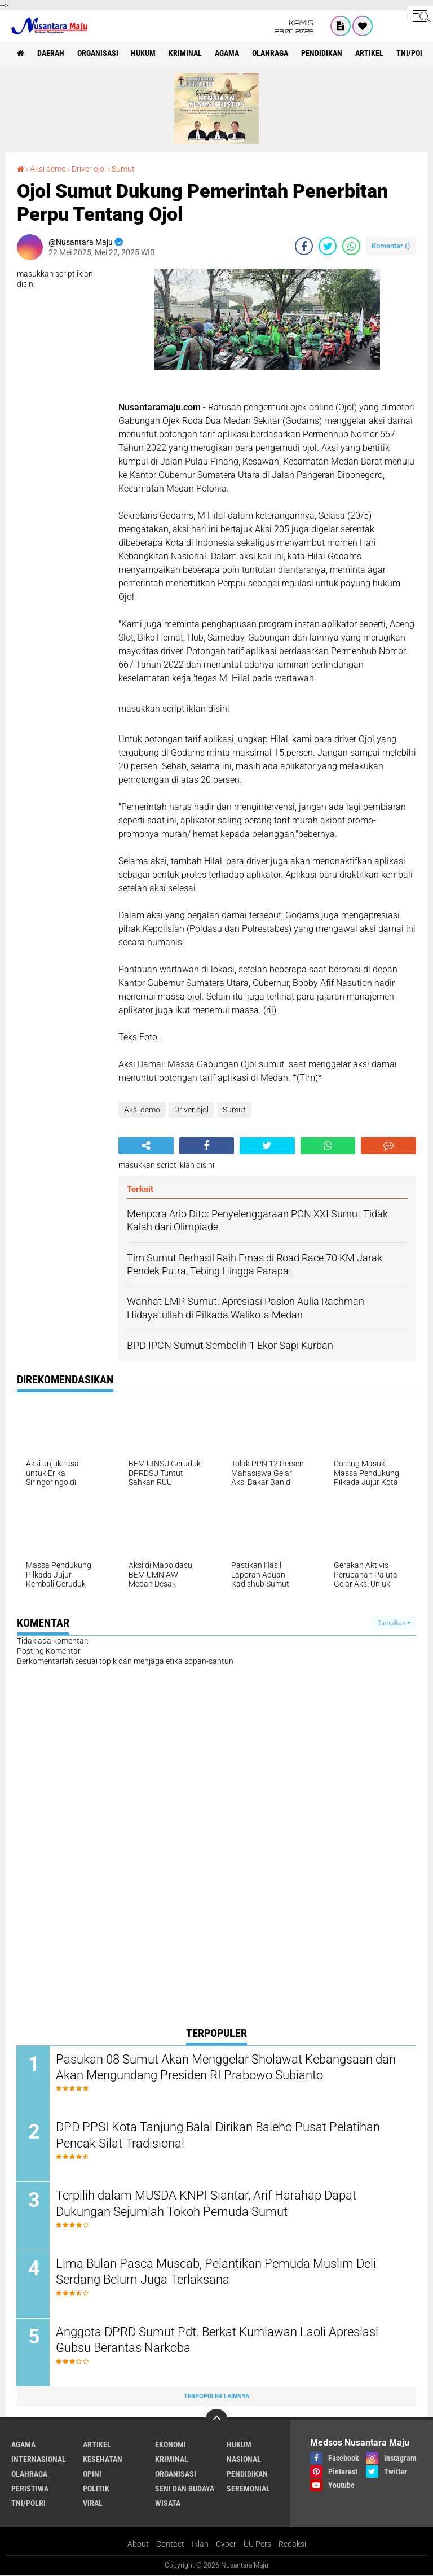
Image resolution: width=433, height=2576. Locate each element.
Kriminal (185, 53)
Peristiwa (29, 2489)
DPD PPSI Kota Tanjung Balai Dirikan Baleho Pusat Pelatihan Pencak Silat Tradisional (218, 2136)
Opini (92, 2474)
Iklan (200, 2544)
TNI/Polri (28, 2503)
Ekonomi (170, 2445)
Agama (227, 53)
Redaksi (292, 2544)
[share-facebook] (304, 246)
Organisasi (97, 53)
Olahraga (271, 53)
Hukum (143, 53)
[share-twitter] (328, 246)
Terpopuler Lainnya (216, 2396)
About (138, 2544)
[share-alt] (146, 1145)
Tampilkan (394, 1623)
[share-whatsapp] (351, 246)
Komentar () (391, 246)
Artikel (370, 53)
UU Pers (257, 2544)
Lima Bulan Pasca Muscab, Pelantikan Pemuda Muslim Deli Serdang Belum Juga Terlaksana (216, 2272)
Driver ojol (89, 168)
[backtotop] (216, 2420)
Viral (93, 2503)
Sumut (123, 168)
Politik (96, 2489)
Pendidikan (322, 53)
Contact (170, 2544)
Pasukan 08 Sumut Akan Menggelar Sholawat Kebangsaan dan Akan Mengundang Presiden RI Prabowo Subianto (226, 2067)
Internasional (38, 2459)
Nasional (244, 2459)
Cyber (226, 2544)
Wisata (167, 2503)
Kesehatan (102, 2459)
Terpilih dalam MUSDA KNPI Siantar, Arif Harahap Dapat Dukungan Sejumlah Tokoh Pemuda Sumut (206, 2204)
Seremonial (248, 2489)
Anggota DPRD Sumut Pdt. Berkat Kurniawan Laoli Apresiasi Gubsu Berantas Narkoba (217, 2340)
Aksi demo (48, 168)
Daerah (50, 53)
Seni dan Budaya (184, 2489)
